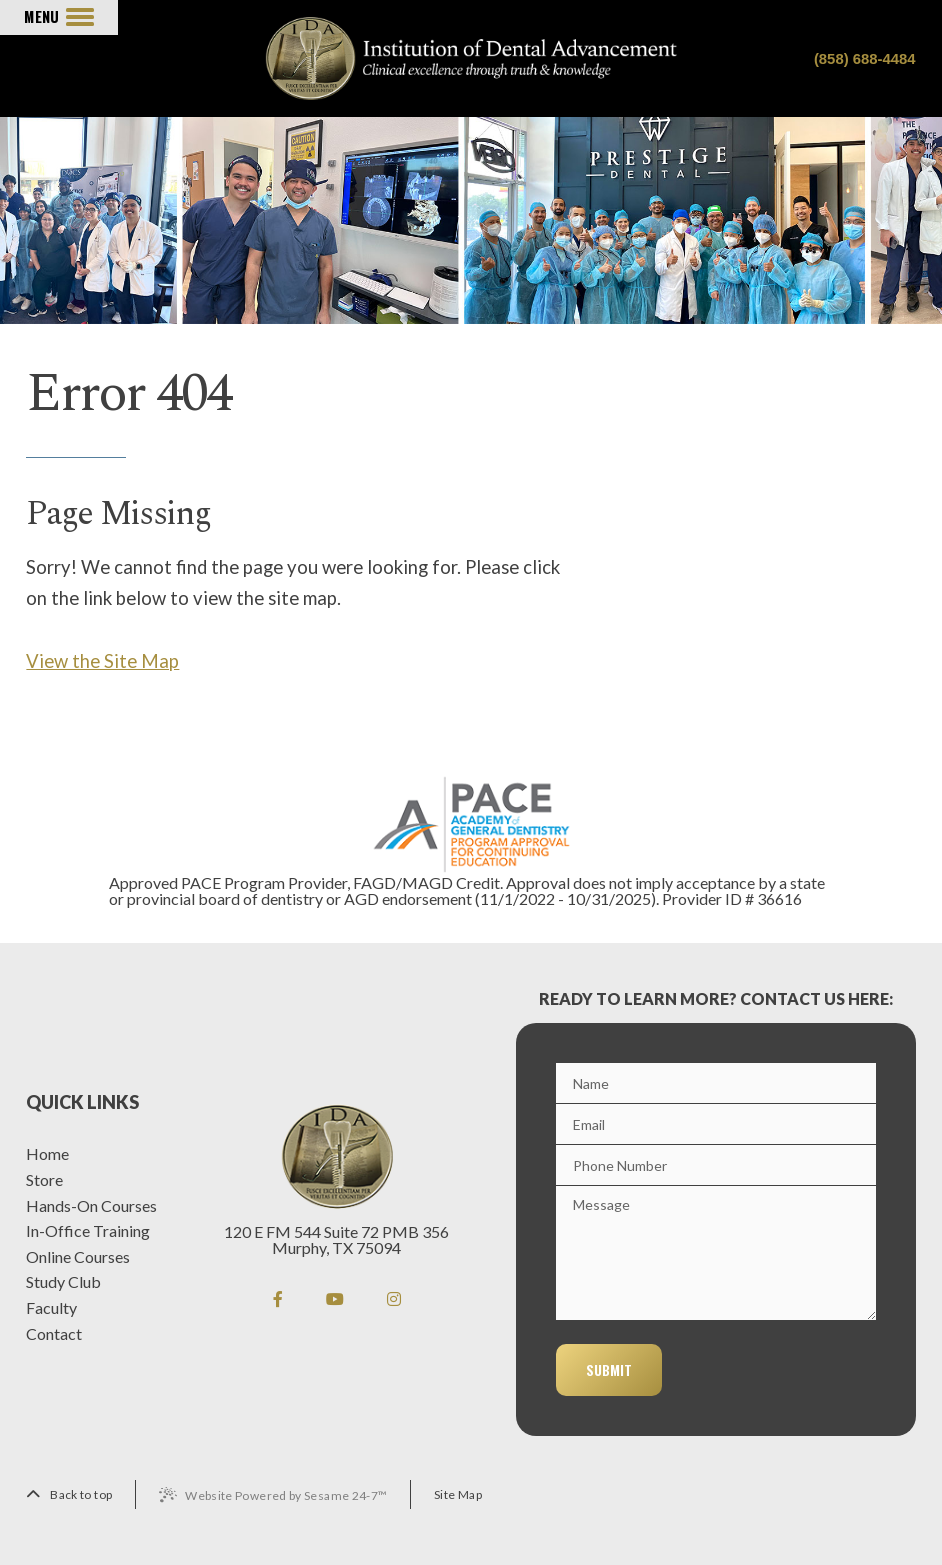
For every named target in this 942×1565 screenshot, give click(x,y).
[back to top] (69, 1494)
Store (44, 1180)
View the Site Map (102, 661)
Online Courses (78, 1257)
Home (47, 1154)
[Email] (716, 1124)
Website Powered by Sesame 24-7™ (286, 1495)
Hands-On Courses (91, 1206)
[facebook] (278, 1298)
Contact (54, 1334)
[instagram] (394, 1298)
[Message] (716, 1253)
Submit (609, 1369)
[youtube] (335, 1298)
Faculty (51, 1308)
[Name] (716, 1083)
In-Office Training (88, 1231)
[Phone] (716, 1165)
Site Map (458, 1494)
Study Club (63, 1282)
